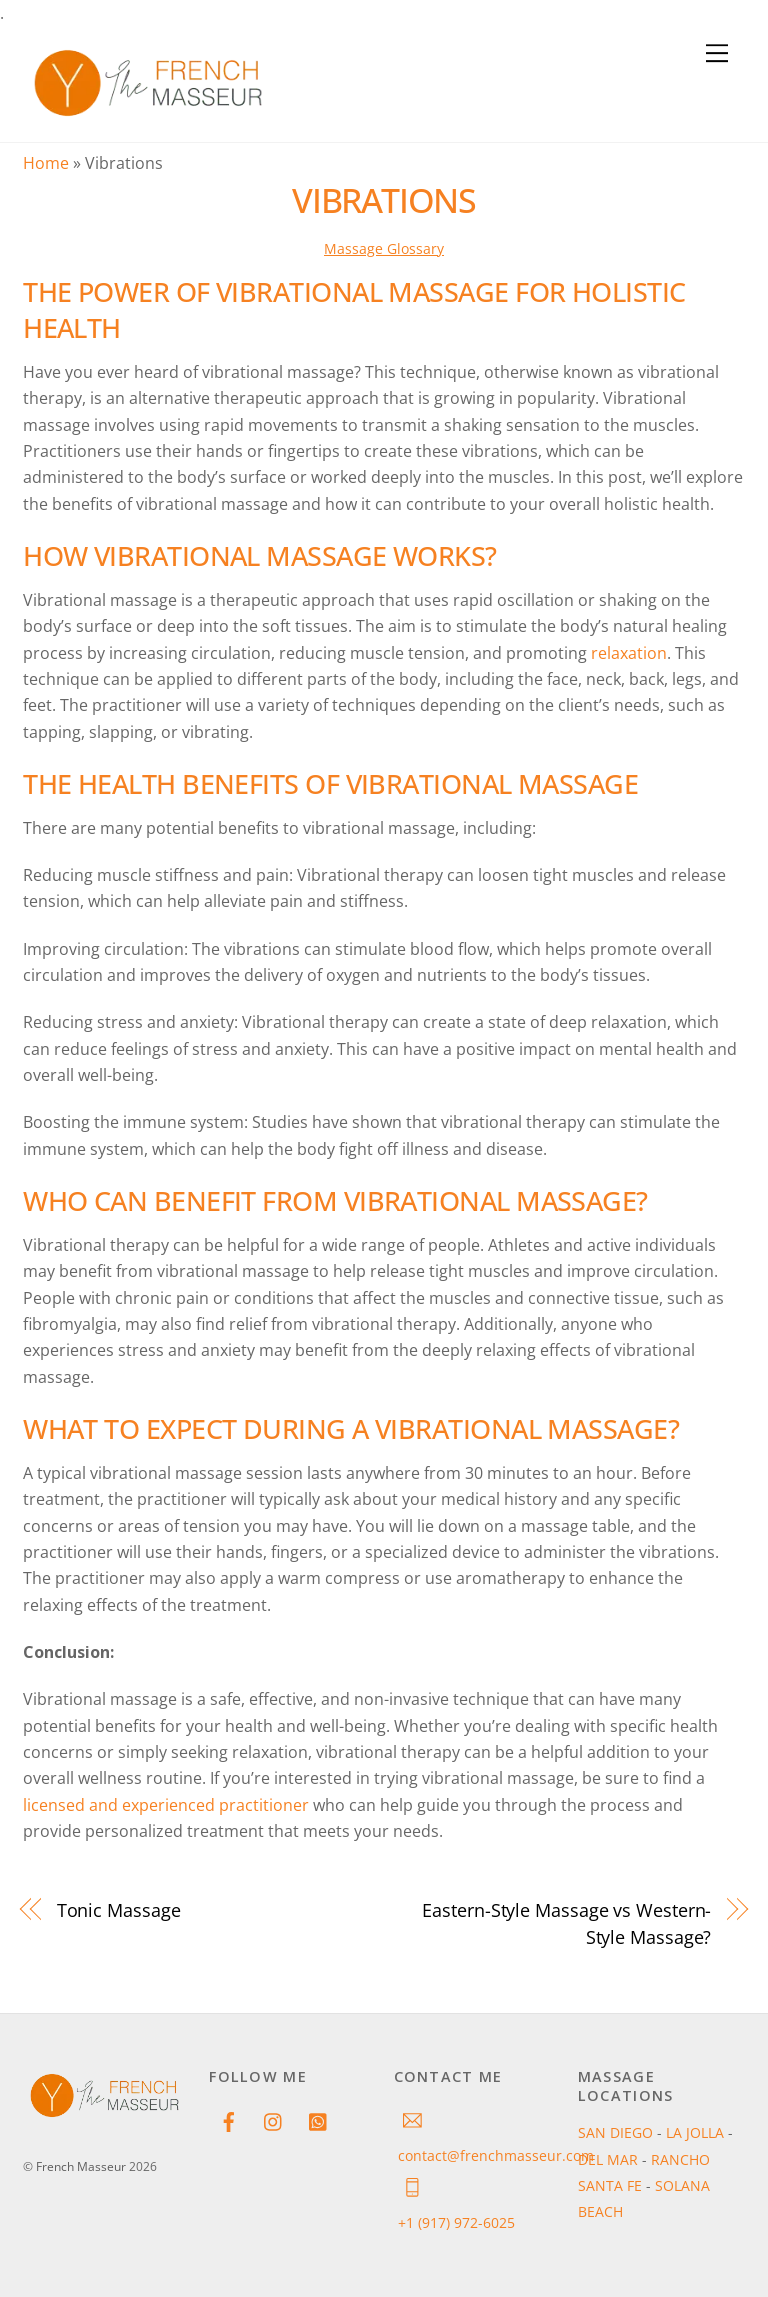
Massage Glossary (384, 248)
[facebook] (229, 2119)
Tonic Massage (119, 1909)
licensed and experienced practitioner (166, 1805)
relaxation (629, 653)
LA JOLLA (697, 2132)
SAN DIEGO (617, 2132)
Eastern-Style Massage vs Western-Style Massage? (566, 1922)
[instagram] (274, 2119)
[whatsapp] (319, 2119)
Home (46, 163)
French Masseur (81, 2166)
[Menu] (717, 54)
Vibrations (384, 200)
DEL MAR (610, 2159)
